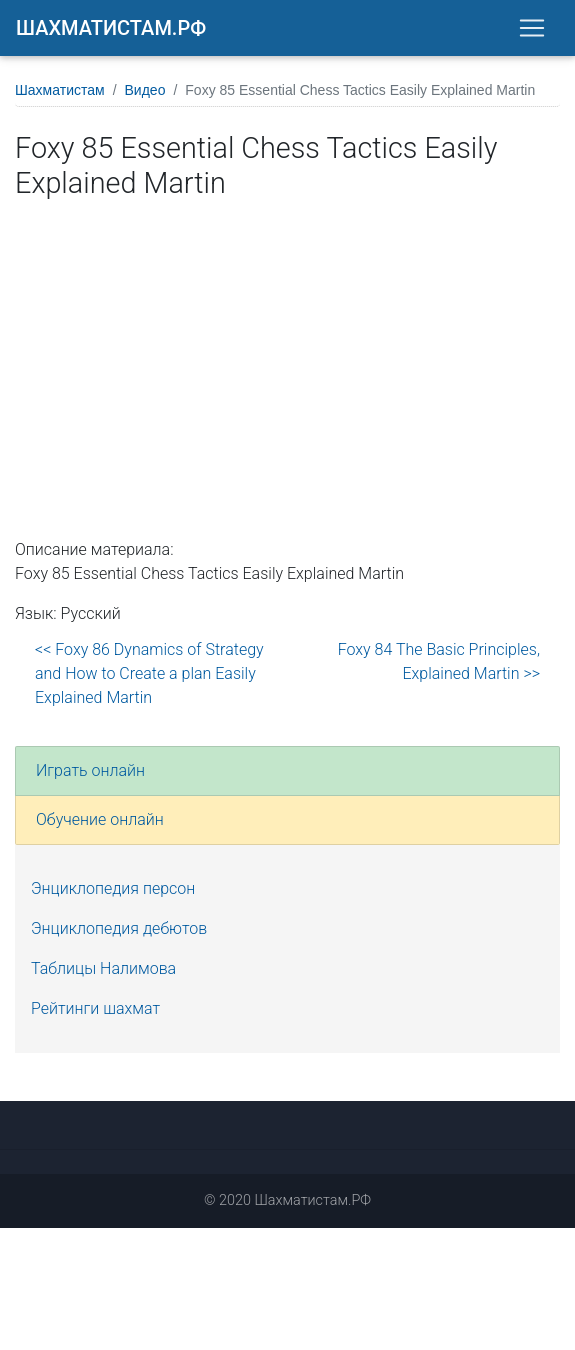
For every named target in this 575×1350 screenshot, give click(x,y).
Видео (145, 90)
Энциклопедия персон (113, 888)
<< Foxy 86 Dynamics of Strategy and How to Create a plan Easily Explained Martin (149, 673)
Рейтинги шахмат (95, 1008)
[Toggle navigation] (532, 28)
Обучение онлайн (100, 819)
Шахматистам (60, 90)
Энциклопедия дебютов (119, 928)
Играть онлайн (90, 770)
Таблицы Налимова (103, 968)
